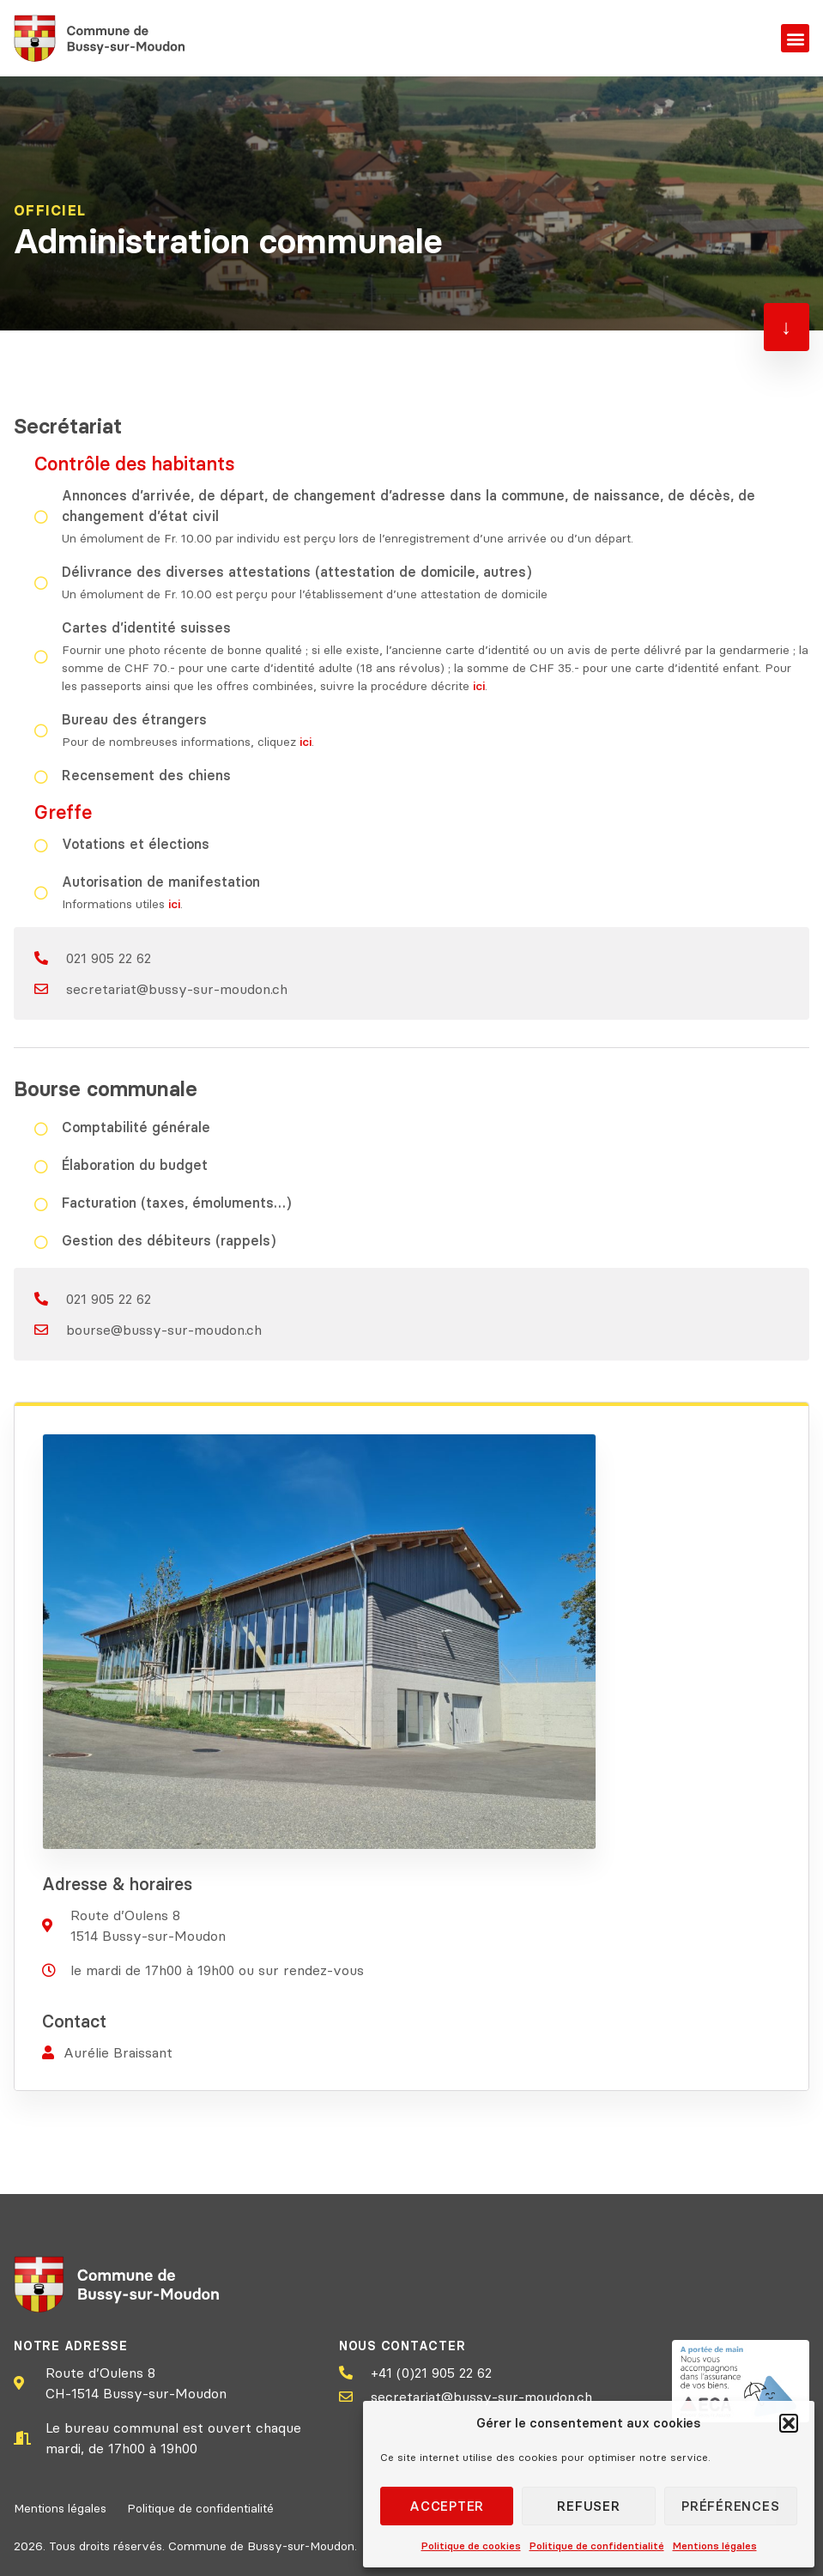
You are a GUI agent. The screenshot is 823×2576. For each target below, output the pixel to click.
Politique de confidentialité (597, 2545)
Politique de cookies (471, 2545)
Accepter (446, 2506)
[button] (788, 2423)
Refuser (588, 2506)
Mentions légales (715, 2545)
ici (479, 686)
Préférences (730, 2506)
